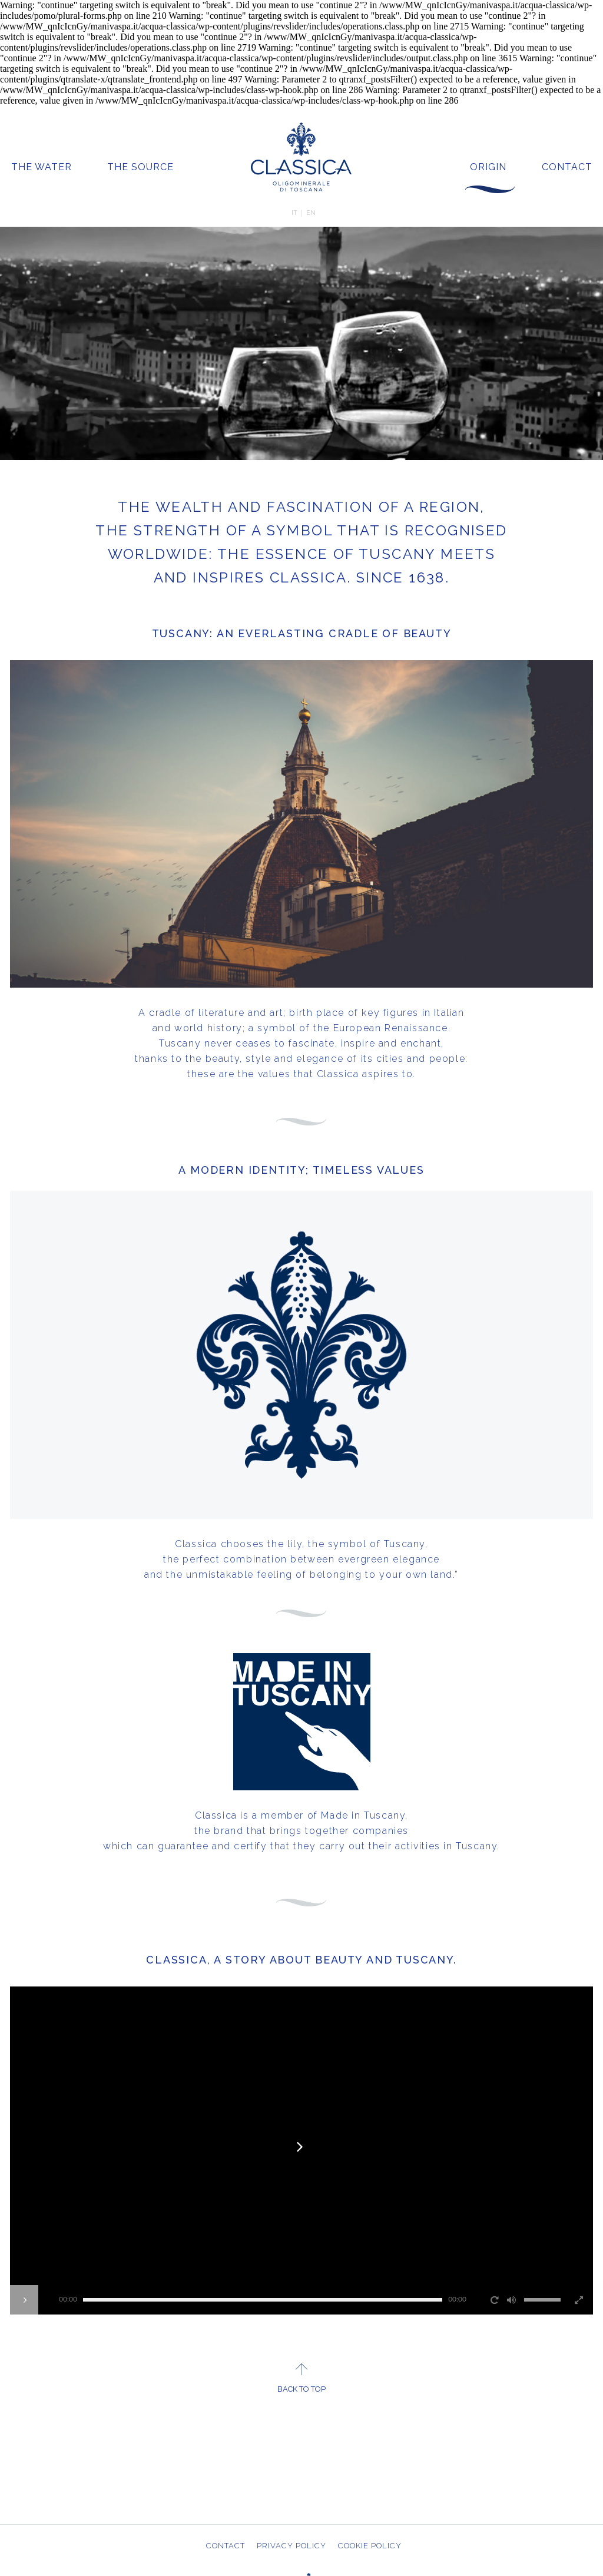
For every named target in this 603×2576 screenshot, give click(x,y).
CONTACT (567, 167)
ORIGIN (488, 167)
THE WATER (41, 167)
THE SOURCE (140, 167)
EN (311, 213)
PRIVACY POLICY (291, 2545)
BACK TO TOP (301, 2389)
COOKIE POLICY (370, 2545)
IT (294, 213)
